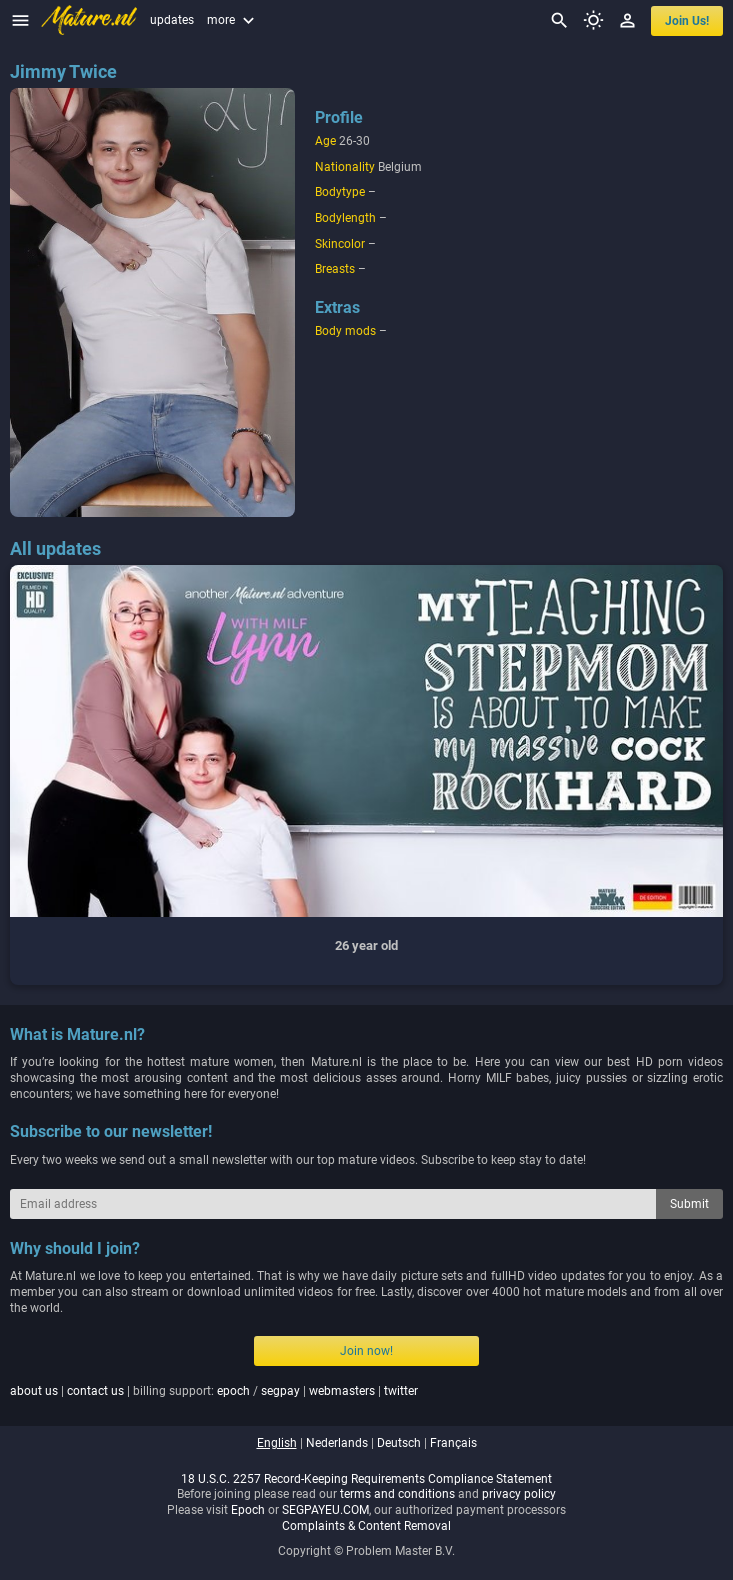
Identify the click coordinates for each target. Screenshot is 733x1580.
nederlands (337, 1443)
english (277, 1443)
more (233, 20)
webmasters (342, 1391)
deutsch (399, 1443)
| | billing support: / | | (214, 1391)
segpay (280, 1391)
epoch (233, 1391)
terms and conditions (397, 1494)
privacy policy (519, 1494)
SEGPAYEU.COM (325, 1510)
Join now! (366, 1351)
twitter (401, 1391)
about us (34, 1391)
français (453, 1443)
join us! (687, 21)
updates (172, 20)
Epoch (248, 1510)
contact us (95, 1391)
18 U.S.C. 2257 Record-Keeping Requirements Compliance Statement (366, 1479)
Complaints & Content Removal (366, 1526)
